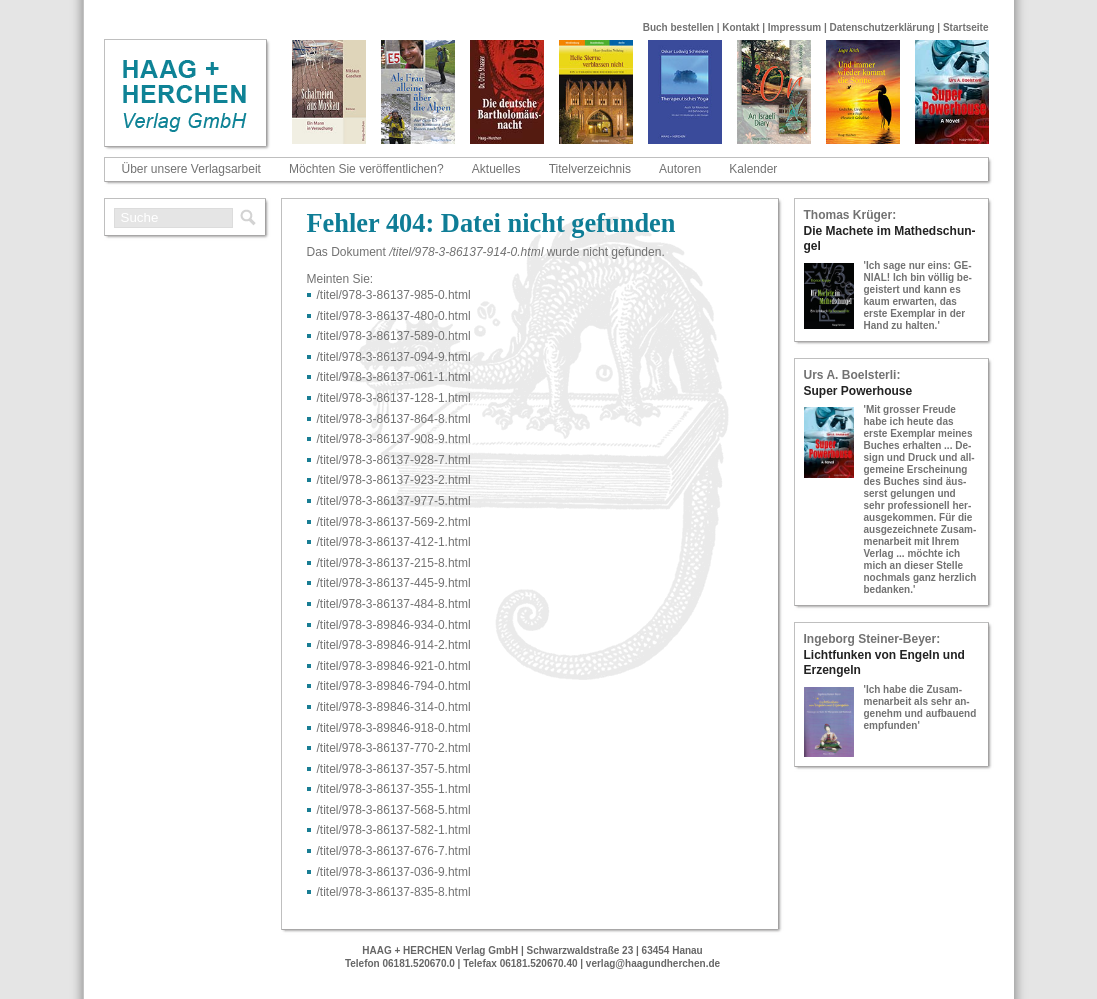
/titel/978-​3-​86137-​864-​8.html (394, 419)
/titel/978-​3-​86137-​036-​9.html (394, 872)
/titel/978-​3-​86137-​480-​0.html (394, 316)
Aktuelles (496, 169)
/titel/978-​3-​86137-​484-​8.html (394, 604)
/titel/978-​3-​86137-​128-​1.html (394, 398)
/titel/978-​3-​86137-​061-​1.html (394, 377)
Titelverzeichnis (590, 169)
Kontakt (740, 27)
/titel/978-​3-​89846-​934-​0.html (394, 625)
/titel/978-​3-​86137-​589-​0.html (394, 336)
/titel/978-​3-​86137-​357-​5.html (394, 769)
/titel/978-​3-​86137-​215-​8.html (394, 563)
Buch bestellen (678, 27)
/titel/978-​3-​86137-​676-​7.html (394, 851)
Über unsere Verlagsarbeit (191, 169)
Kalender (753, 169)
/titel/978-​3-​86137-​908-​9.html (394, 439)
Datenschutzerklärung (882, 27)
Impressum (794, 27)
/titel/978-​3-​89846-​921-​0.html (394, 666)
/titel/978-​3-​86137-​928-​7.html (394, 460)
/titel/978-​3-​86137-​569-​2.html (394, 522)
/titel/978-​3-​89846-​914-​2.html (394, 645)
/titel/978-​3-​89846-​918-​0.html (394, 728)
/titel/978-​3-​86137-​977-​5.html (394, 501)
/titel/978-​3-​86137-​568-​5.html (394, 810)
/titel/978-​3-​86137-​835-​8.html (394, 892)
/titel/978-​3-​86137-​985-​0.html (394, 295)
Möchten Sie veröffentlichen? (366, 169)
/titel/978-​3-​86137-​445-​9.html (394, 583)
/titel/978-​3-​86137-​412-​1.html (394, 542)
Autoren (680, 169)
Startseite (966, 27)
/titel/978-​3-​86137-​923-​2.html (394, 480)
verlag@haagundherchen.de (653, 963)
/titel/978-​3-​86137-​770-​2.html (394, 748)
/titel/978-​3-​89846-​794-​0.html (394, 686)
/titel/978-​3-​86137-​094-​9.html (394, 357)
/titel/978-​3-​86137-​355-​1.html (394, 789)
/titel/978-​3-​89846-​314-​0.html (394, 707)
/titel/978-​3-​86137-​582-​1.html (394, 830)
